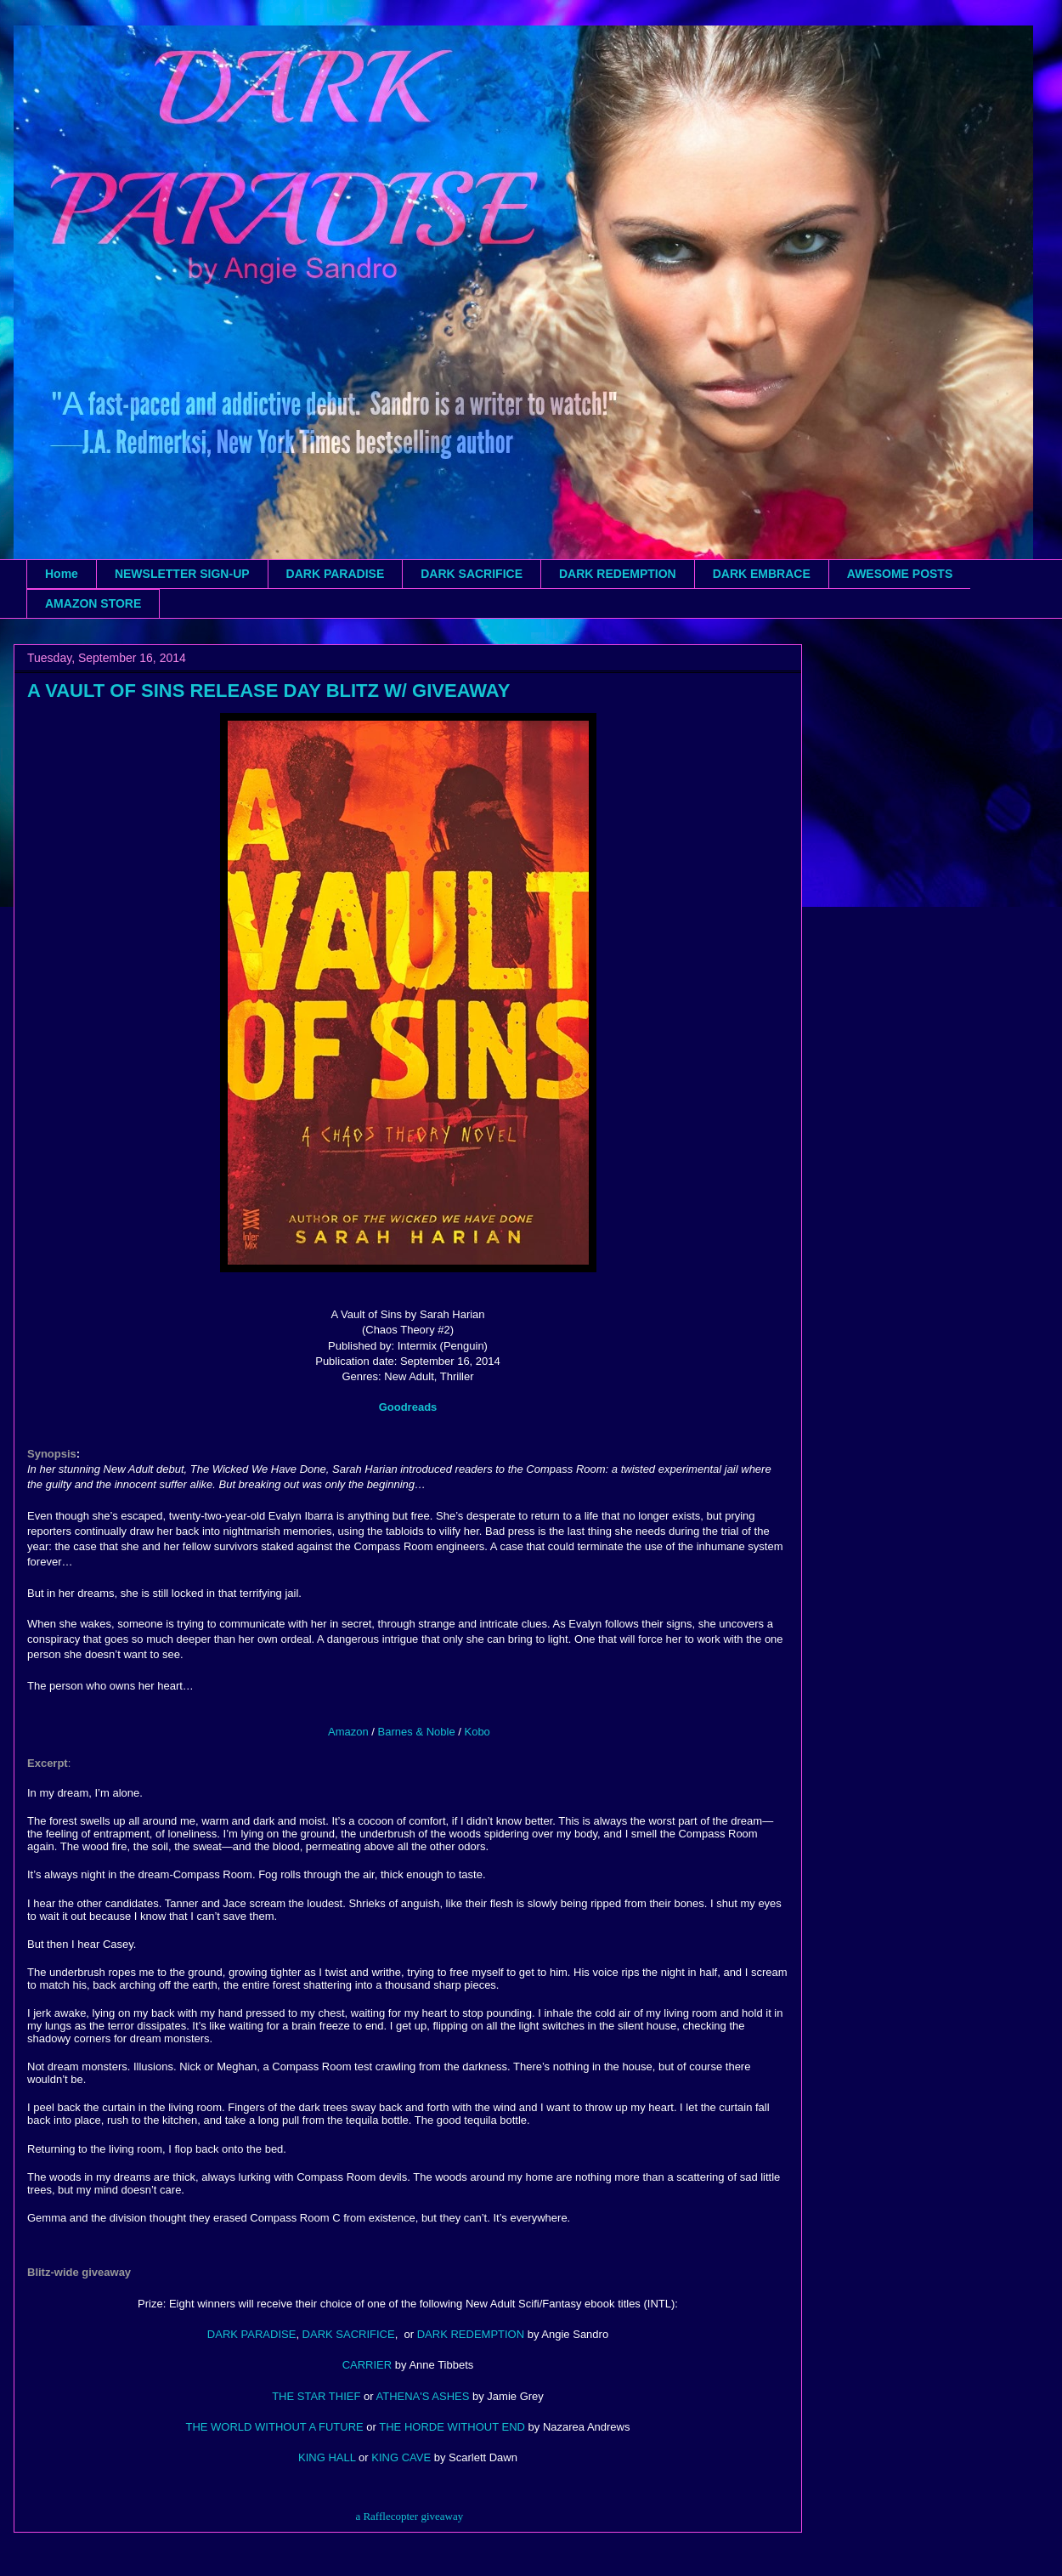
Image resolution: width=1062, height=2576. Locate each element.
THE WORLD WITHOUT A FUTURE (274, 2426)
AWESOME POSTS (899, 573)
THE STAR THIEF (316, 2396)
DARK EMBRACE (762, 573)
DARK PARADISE (335, 573)
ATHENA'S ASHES (423, 2396)
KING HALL (326, 2457)
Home (61, 573)
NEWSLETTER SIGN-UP (182, 573)
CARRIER (367, 2364)
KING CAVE (401, 2457)
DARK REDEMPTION (617, 573)
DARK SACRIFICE (472, 573)
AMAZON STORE (93, 603)
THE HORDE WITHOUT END (452, 2426)
